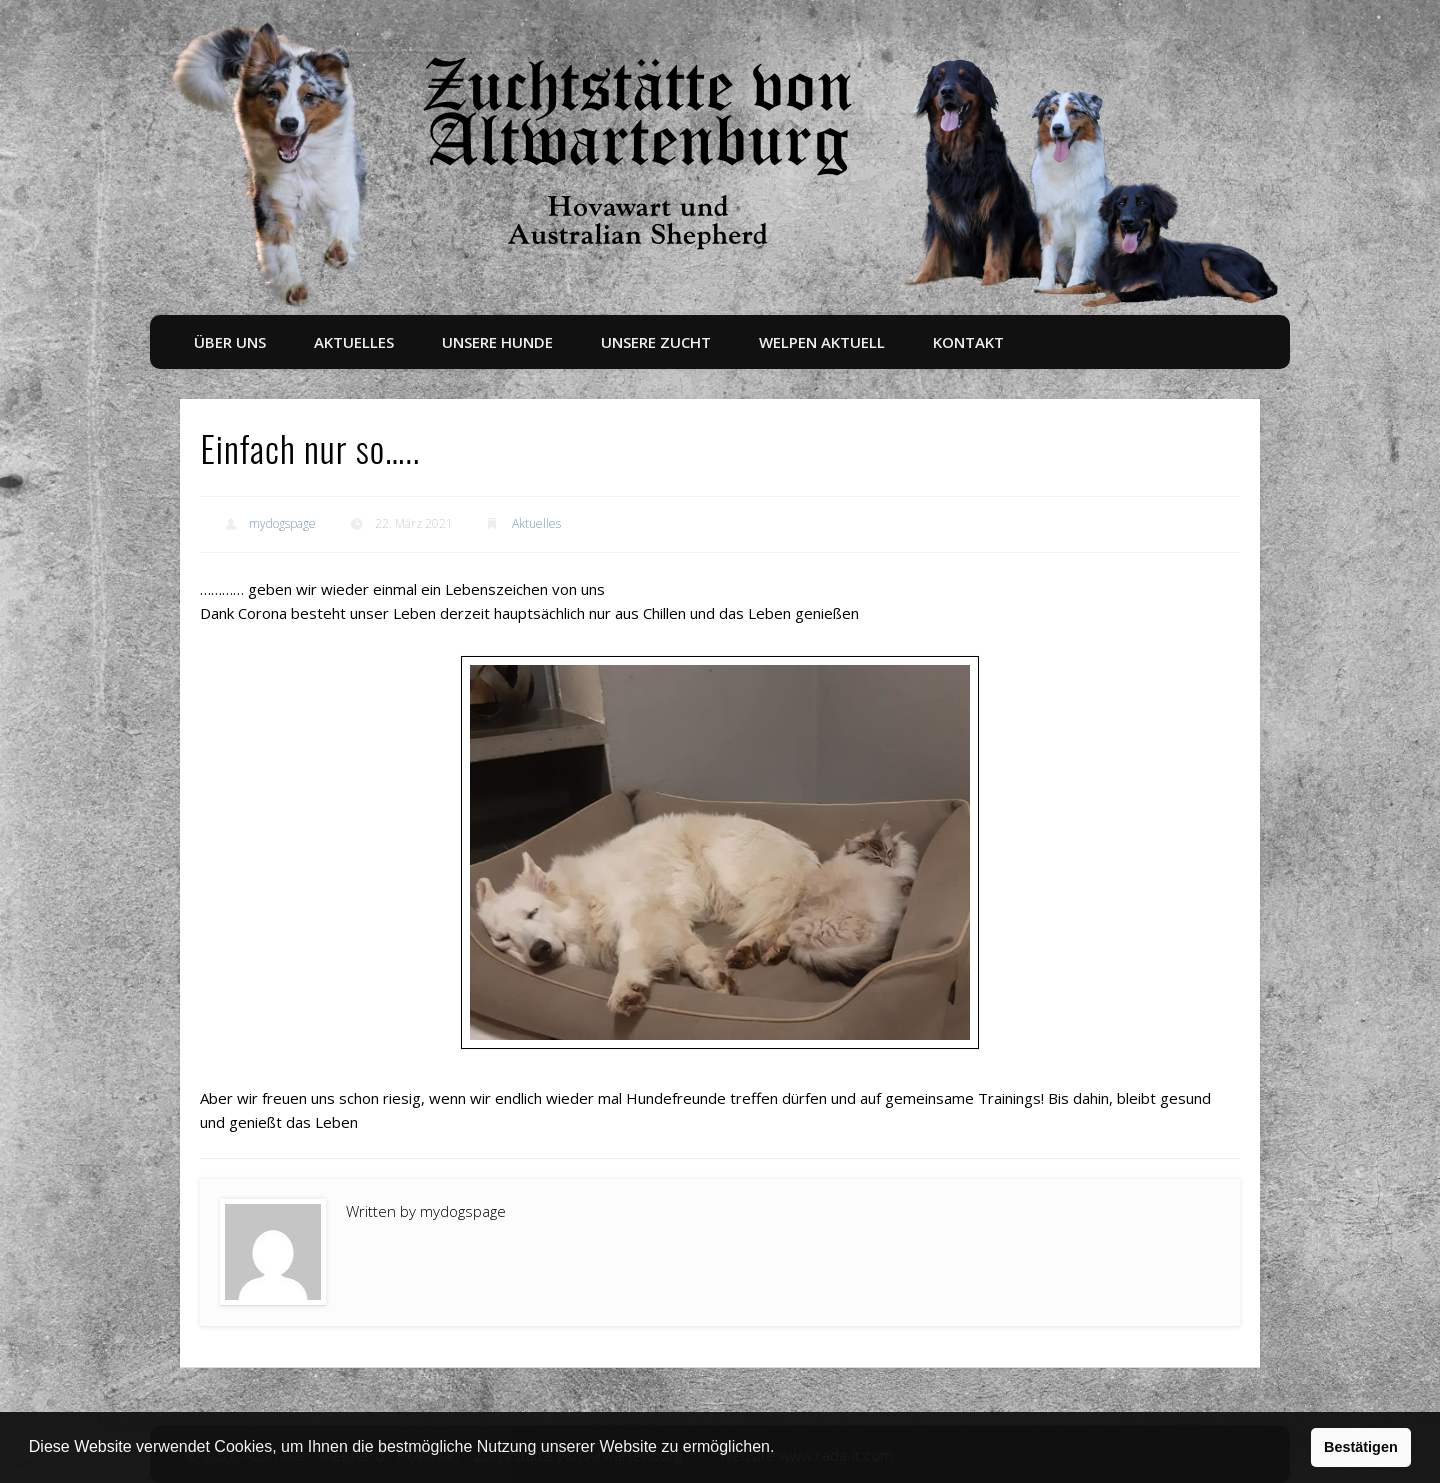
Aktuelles (354, 342)
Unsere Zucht (656, 342)
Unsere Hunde (497, 342)
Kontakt (968, 342)
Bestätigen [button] (1361, 1447)
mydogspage (282, 523)
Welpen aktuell (822, 342)
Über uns (230, 342)
